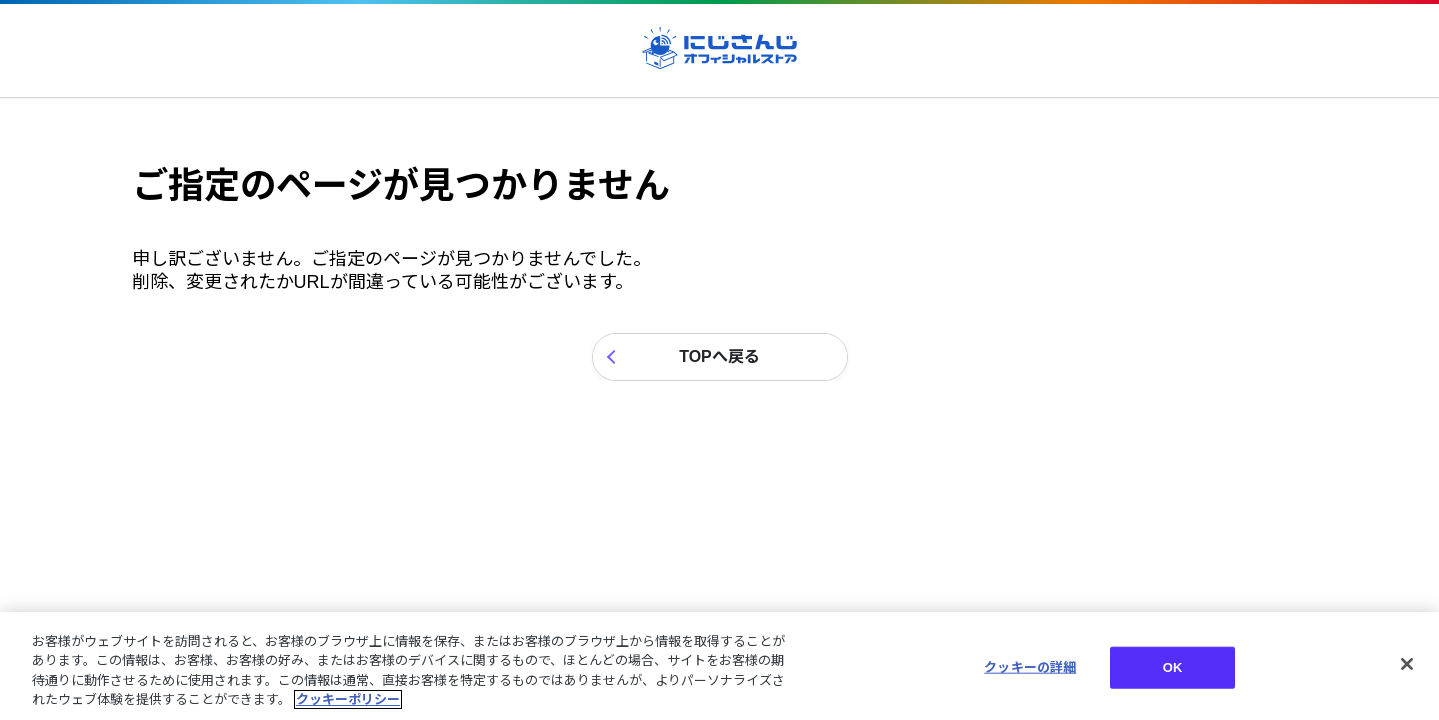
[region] (719, 666)
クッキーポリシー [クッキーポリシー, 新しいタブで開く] (348, 699)
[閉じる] (1407, 664)
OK (1173, 667)
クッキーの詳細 (1030, 667)
